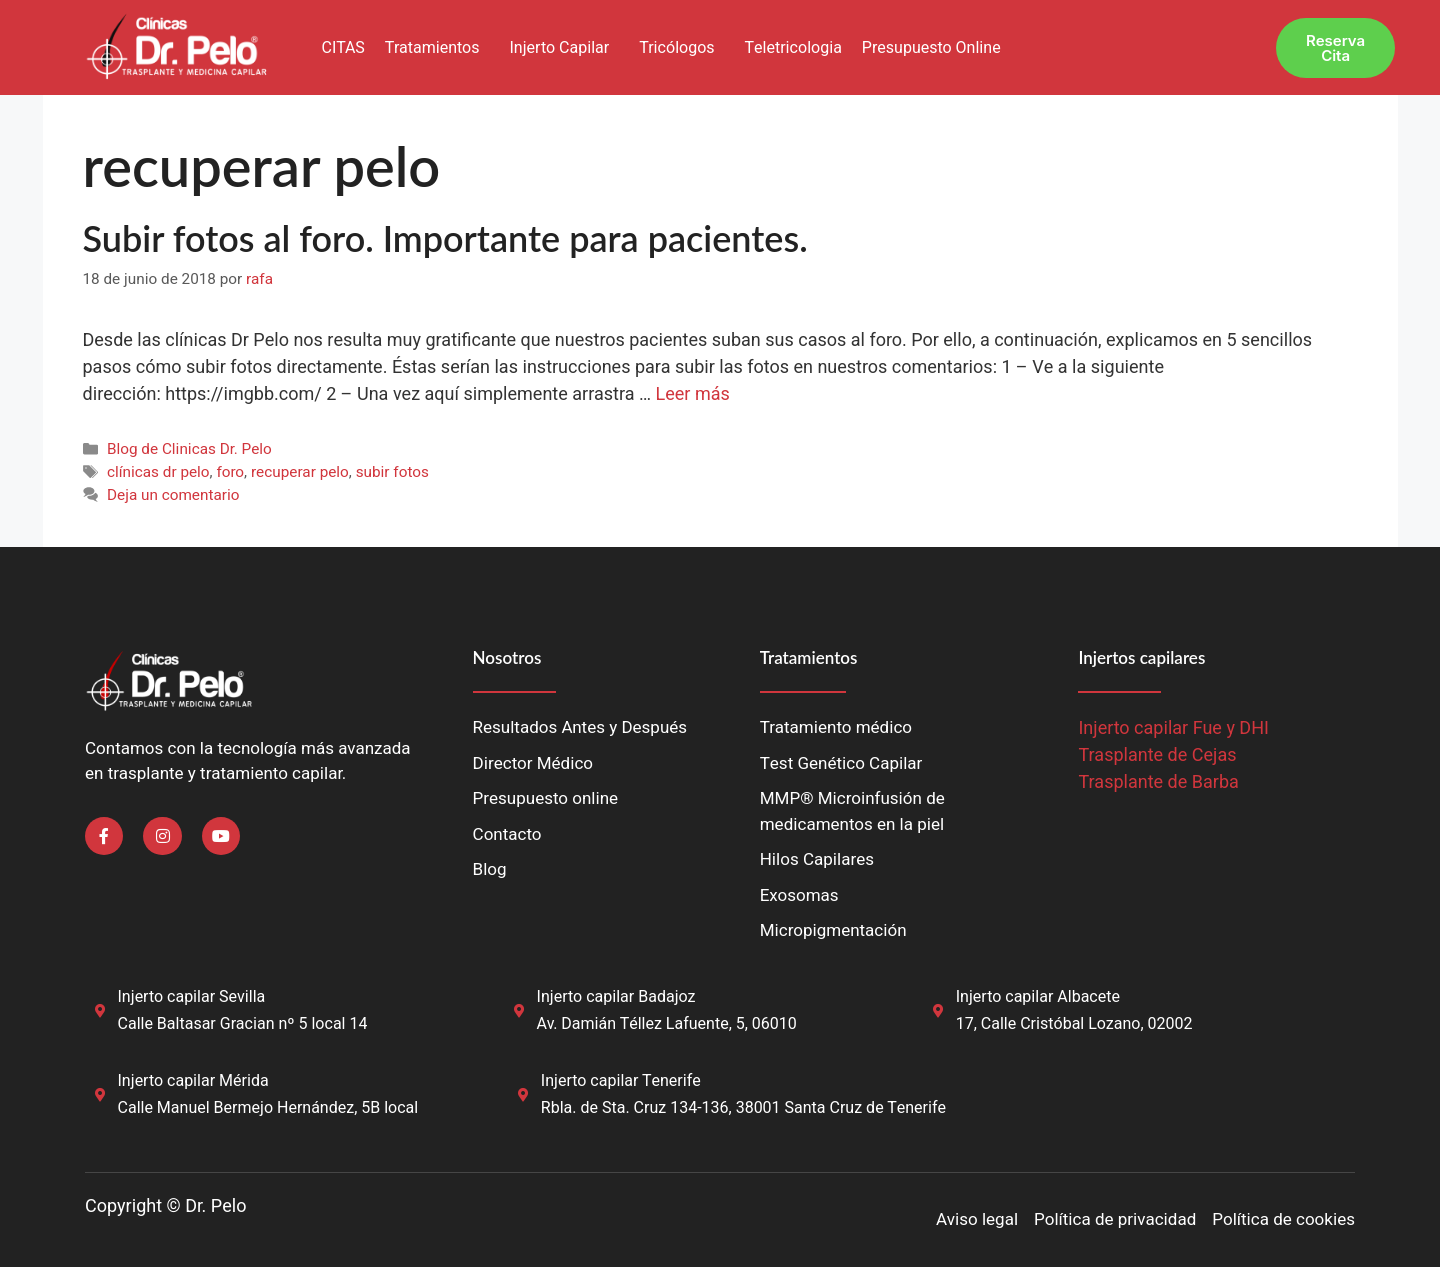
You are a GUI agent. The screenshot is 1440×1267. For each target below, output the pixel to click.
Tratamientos (432, 48)
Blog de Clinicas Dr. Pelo (189, 449)
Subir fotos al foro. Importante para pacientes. (445, 238)
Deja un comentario (173, 495)
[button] (437, 48)
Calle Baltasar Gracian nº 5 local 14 (243, 1024)
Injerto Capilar (559, 48)
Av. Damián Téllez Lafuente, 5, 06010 (667, 1024)
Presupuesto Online (931, 48)
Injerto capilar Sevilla (192, 997)
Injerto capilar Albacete (1038, 997)
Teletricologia (793, 48)
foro (230, 472)
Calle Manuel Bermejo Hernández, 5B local (268, 1108)
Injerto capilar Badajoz (616, 997)
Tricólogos (676, 48)
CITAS (342, 48)
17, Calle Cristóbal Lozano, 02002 (1074, 1024)
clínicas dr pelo (158, 472)
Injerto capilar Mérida (193, 1081)
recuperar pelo (300, 472)
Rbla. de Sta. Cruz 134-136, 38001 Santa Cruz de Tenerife (743, 1108)
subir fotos (392, 472)
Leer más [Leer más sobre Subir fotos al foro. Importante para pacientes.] (693, 394)
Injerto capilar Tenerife (621, 1081)
